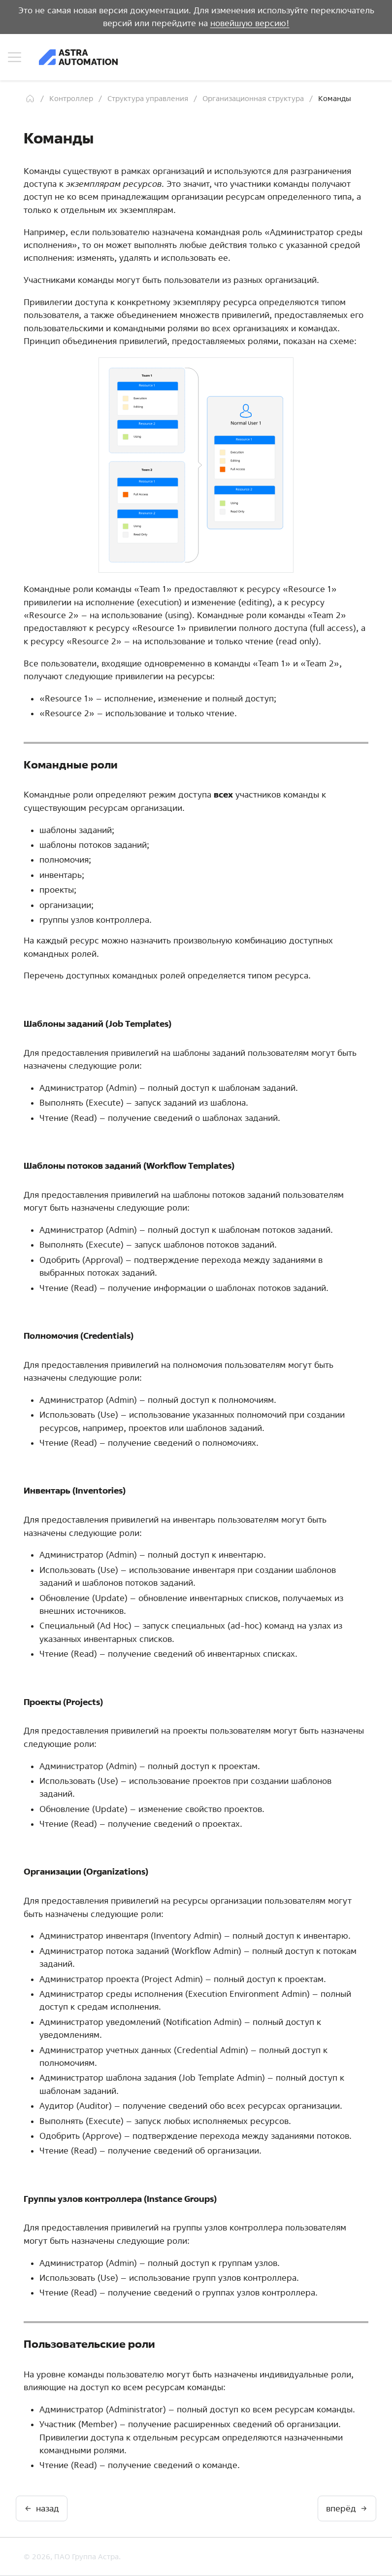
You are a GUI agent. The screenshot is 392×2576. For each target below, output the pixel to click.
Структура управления (147, 98)
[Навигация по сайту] (14, 57)
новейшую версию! (250, 23)
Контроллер (71, 98)
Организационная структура (253, 98)
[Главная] (30, 99)
